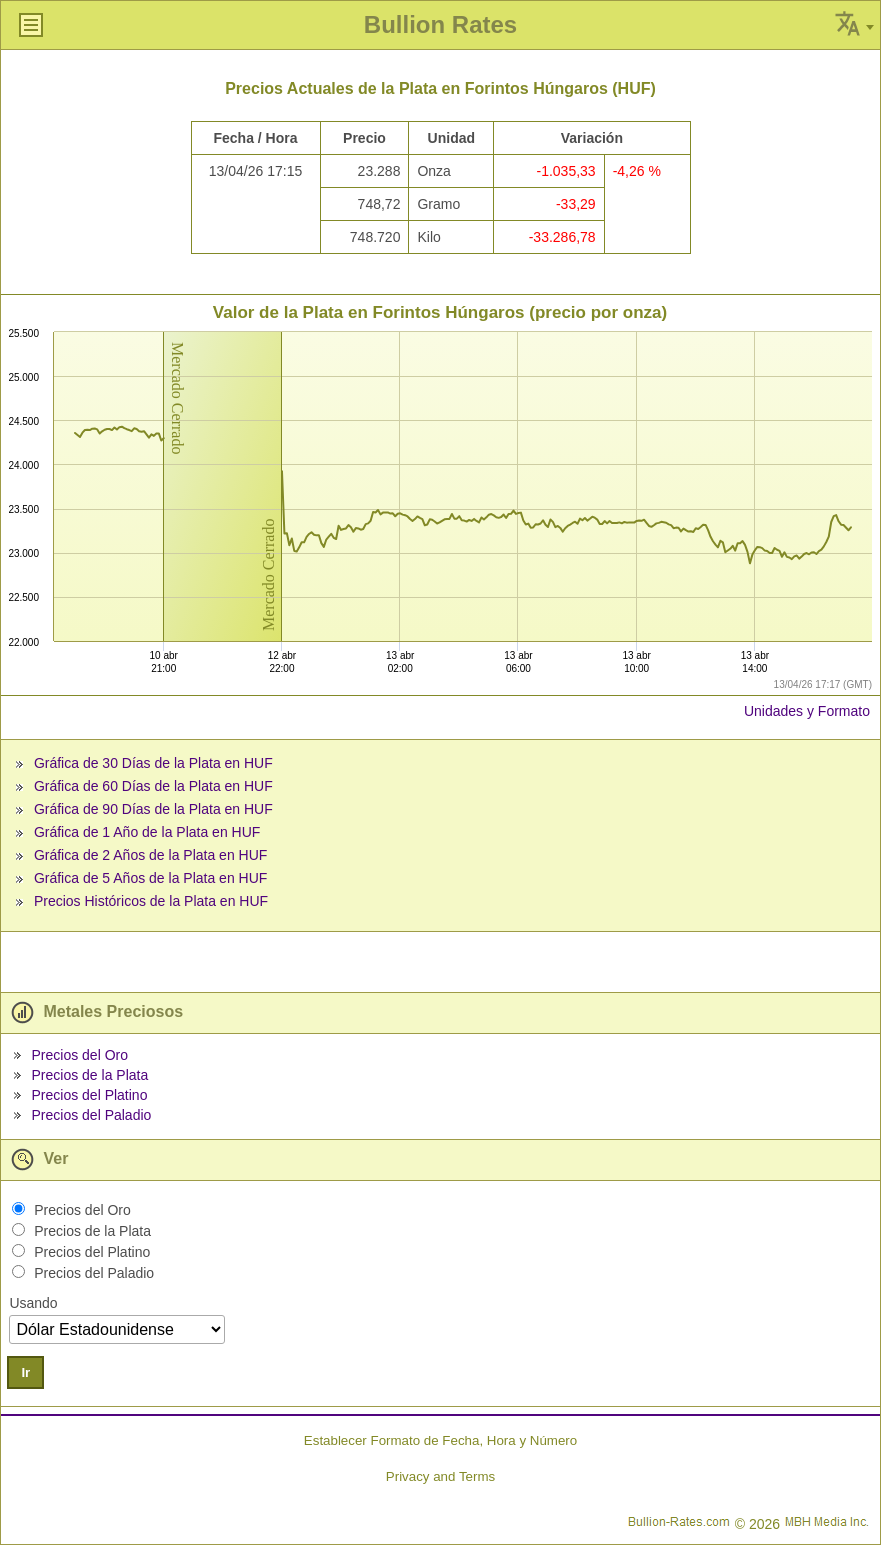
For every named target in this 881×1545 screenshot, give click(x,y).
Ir (25, 1372)
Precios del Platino (89, 1095)
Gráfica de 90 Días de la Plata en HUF (153, 809)
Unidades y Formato (807, 711)
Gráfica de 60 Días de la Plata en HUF (153, 786)
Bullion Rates (440, 24)
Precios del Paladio (91, 1115)
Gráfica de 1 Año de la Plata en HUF (147, 832)
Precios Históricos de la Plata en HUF (151, 901)
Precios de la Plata (89, 1075)
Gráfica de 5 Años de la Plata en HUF (150, 878)
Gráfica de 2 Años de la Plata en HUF (150, 855)
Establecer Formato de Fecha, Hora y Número (440, 1440)
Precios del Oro (79, 1055)
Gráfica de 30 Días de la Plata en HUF (153, 763)
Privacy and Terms (440, 1476)
